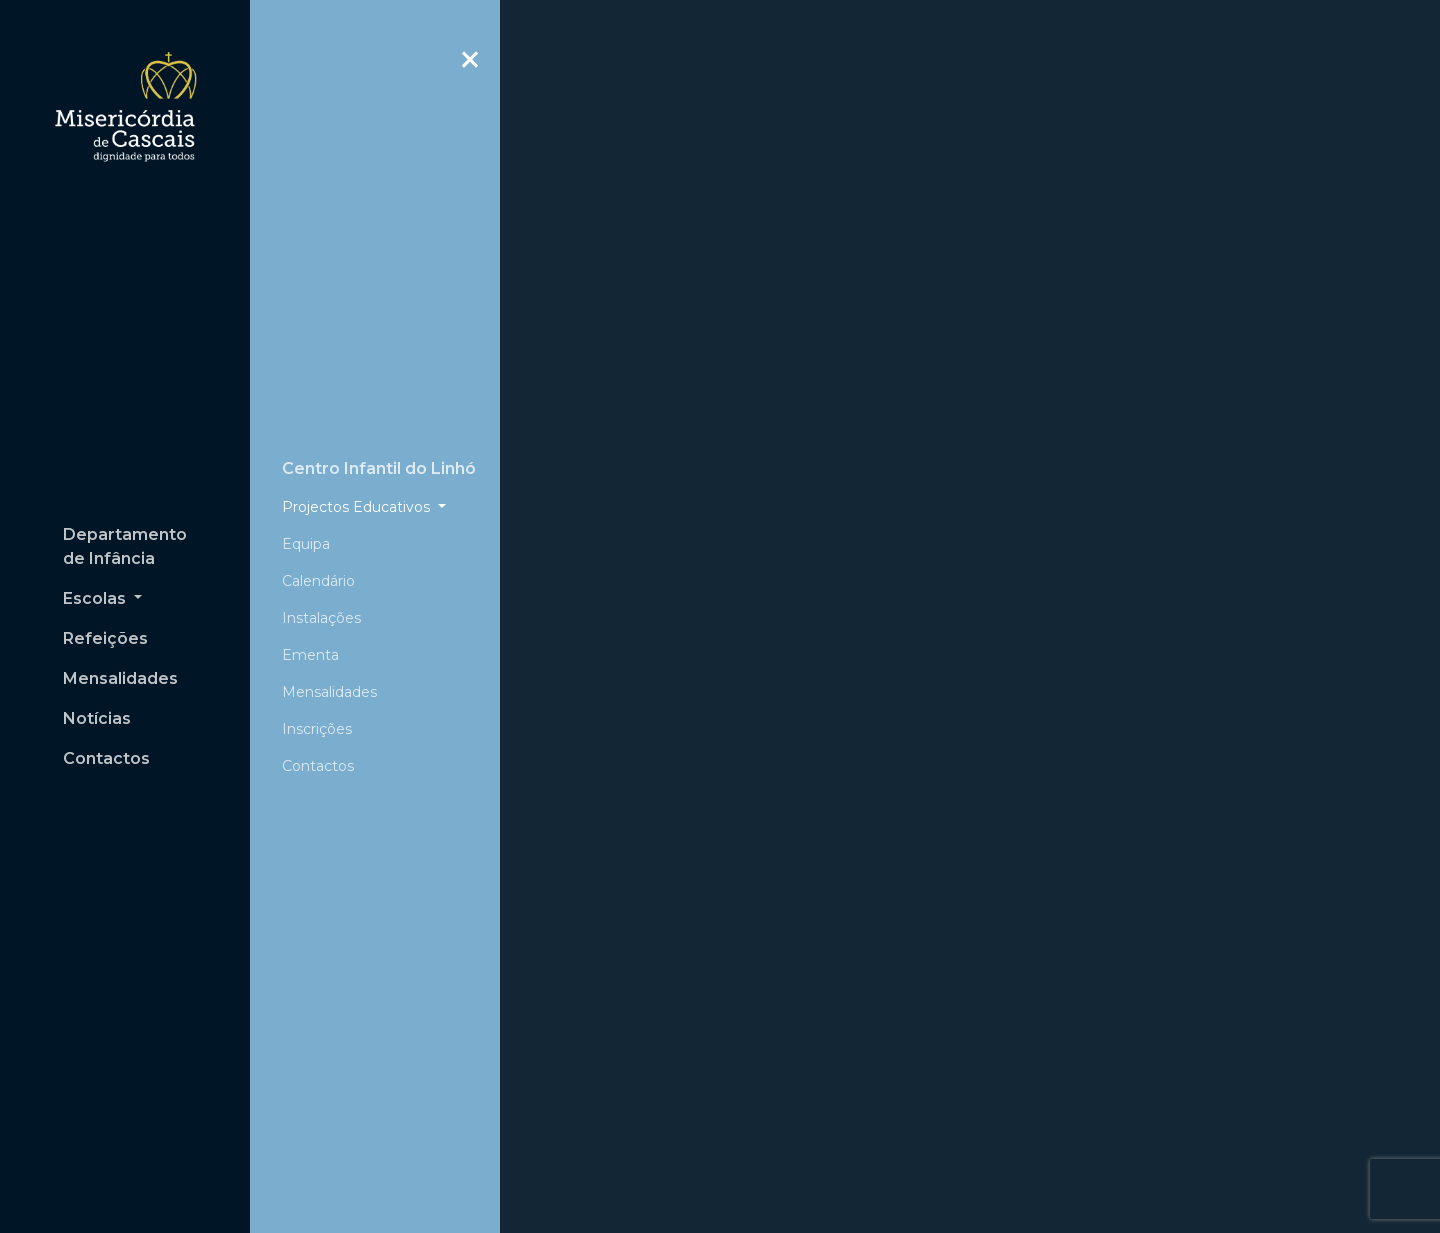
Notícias (97, 718)
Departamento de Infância (125, 546)
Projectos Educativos (358, 447)
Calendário (318, 521)
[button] (570, 310)
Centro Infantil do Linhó (379, 408)
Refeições (105, 638)
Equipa (306, 484)
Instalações (321, 558)
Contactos (106, 758)
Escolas (96, 598)
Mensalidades (120, 678)
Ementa (310, 595)
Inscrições (317, 669)
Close (470, 70)
